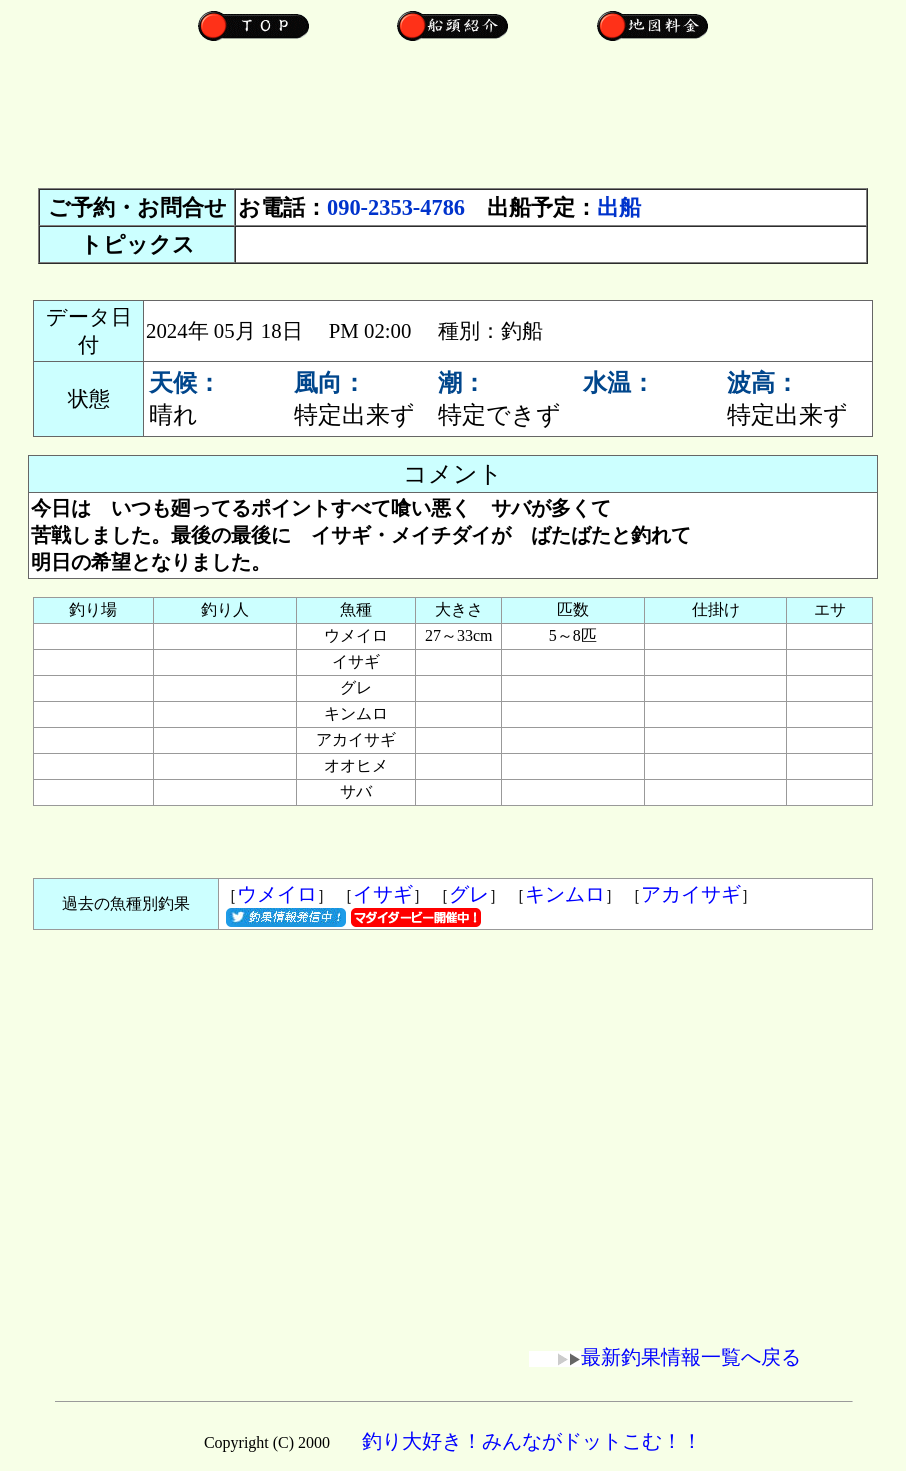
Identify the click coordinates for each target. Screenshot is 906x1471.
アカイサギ (691, 894)
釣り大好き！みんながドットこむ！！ (532, 1441)
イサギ (383, 894)
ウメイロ (277, 894)
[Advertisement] (453, 125)
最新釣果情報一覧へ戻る (665, 1357)
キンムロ (565, 894)
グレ (469, 894)
